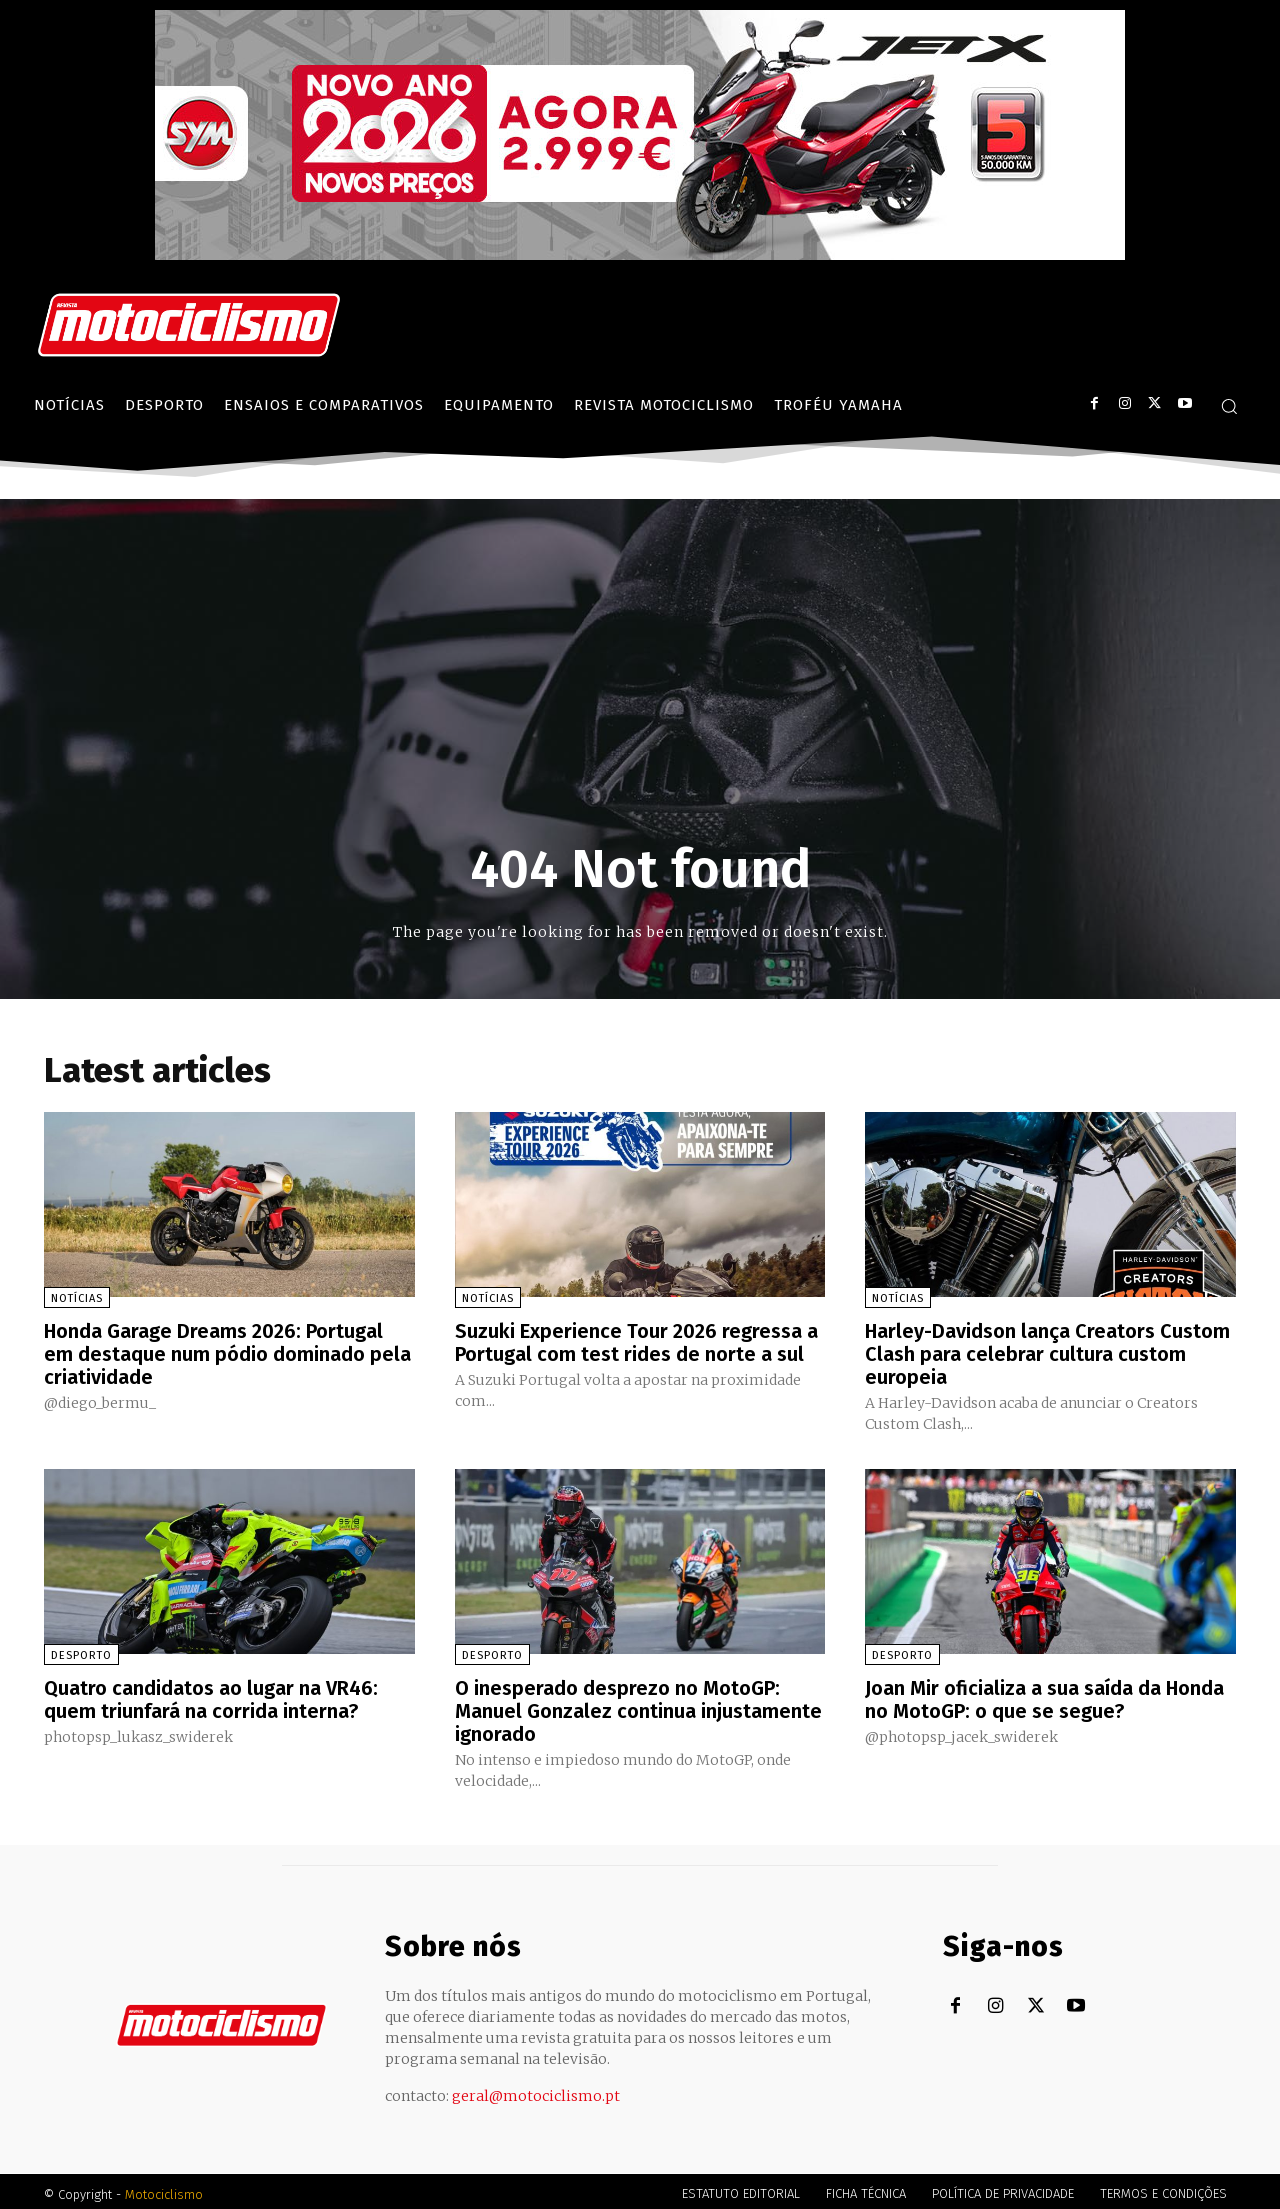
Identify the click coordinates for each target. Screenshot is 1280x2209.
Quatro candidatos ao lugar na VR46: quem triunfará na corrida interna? (211, 1696)
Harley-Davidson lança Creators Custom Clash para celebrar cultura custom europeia (1048, 1353)
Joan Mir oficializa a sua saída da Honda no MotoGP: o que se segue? (1045, 1696)
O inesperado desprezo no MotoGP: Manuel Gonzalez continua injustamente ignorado (638, 1707)
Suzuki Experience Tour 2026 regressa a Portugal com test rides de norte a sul (636, 1342)
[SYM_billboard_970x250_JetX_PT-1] (640, 255)
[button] (1229, 406)
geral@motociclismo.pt (536, 2090)
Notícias (77, 1298)
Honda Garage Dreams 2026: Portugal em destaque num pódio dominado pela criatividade (227, 1353)
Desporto (81, 1652)
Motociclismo (164, 2188)
